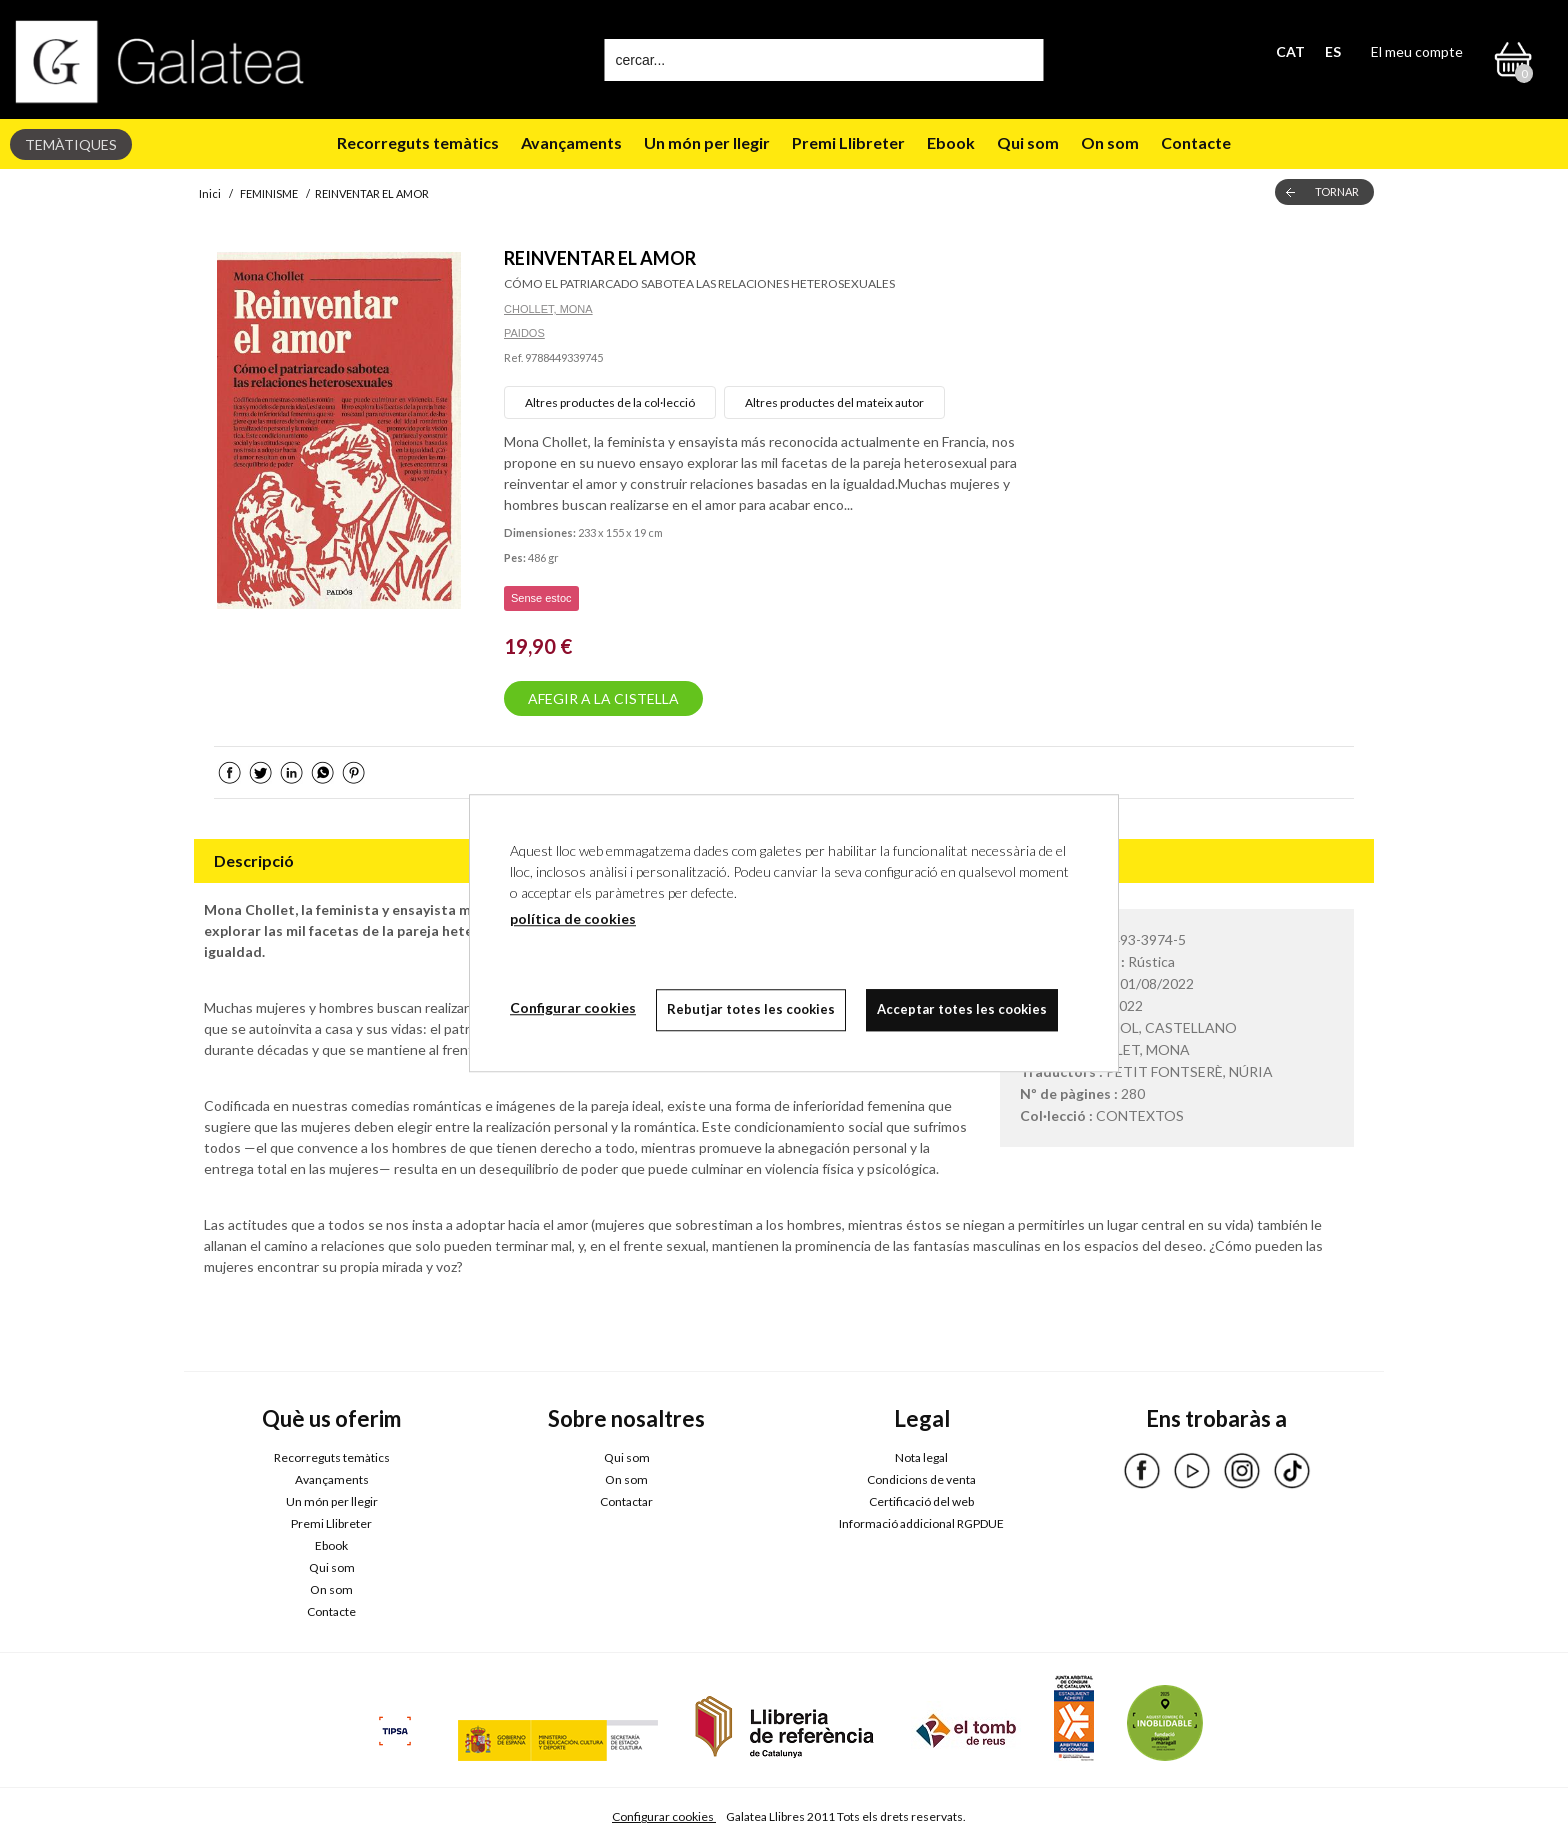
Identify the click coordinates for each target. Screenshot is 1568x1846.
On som (1110, 142)
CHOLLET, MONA (548, 309)
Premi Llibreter (848, 142)
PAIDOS (524, 333)
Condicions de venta (921, 1479)
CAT (1290, 51)
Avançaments (571, 142)
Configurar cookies (664, 1816)
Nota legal (921, 1457)
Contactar (626, 1501)
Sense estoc (541, 598)
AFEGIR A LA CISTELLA (603, 698)
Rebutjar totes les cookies (751, 1009)
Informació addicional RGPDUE (921, 1523)
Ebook (951, 142)
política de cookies (573, 918)
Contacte (1196, 142)
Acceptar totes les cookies (962, 1009)
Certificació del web (921, 1501)
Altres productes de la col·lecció (610, 402)
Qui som (1028, 142)
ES (1333, 51)
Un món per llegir (707, 142)
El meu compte (1417, 51)
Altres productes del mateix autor (834, 402)
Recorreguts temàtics (418, 142)
